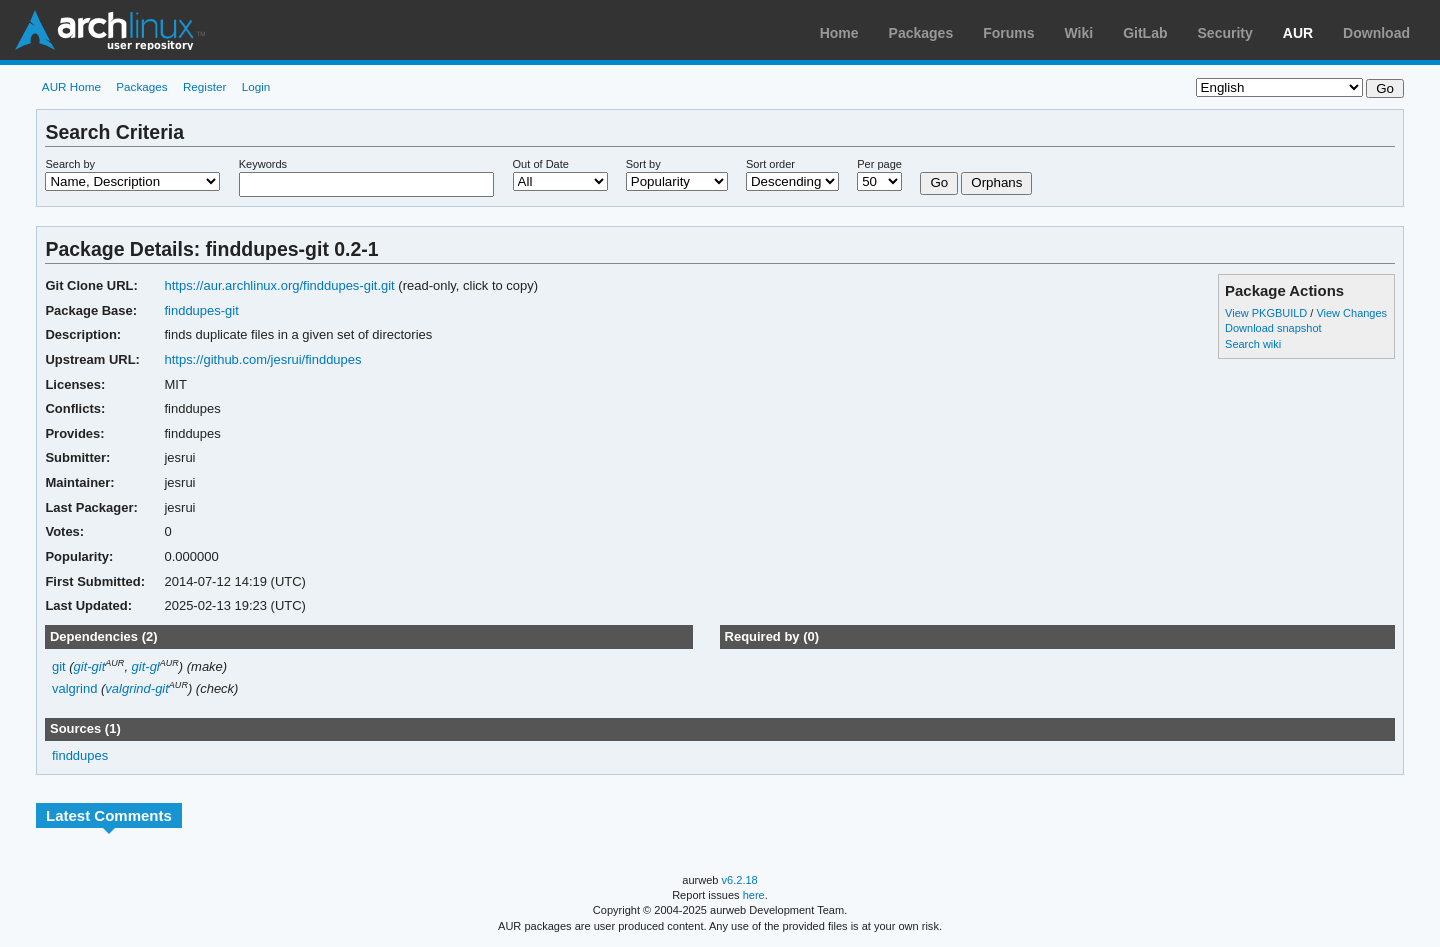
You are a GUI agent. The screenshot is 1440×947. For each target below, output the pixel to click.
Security (1225, 33)
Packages (921, 33)
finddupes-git (201, 310)
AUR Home (71, 86)
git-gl (146, 666)
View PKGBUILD (1267, 313)
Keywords (263, 164)
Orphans (996, 182)
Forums (1008, 33)
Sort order (770, 164)
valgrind (74, 688)
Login (256, 86)
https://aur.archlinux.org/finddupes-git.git (279, 285)
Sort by (643, 164)
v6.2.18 (740, 880)
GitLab (1145, 33)
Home (839, 33)
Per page (879, 164)
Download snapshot (1273, 328)
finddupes (80, 755)
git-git (90, 666)
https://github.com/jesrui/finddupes (262, 359)
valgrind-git (137, 688)
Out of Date (541, 164)
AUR (1298, 33)
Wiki (1079, 33)
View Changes (1351, 313)
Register (205, 86)
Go (939, 182)
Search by (70, 164)
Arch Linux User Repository (110, 30)
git (59, 666)
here (754, 895)
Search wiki (1253, 344)
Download (1376, 33)
